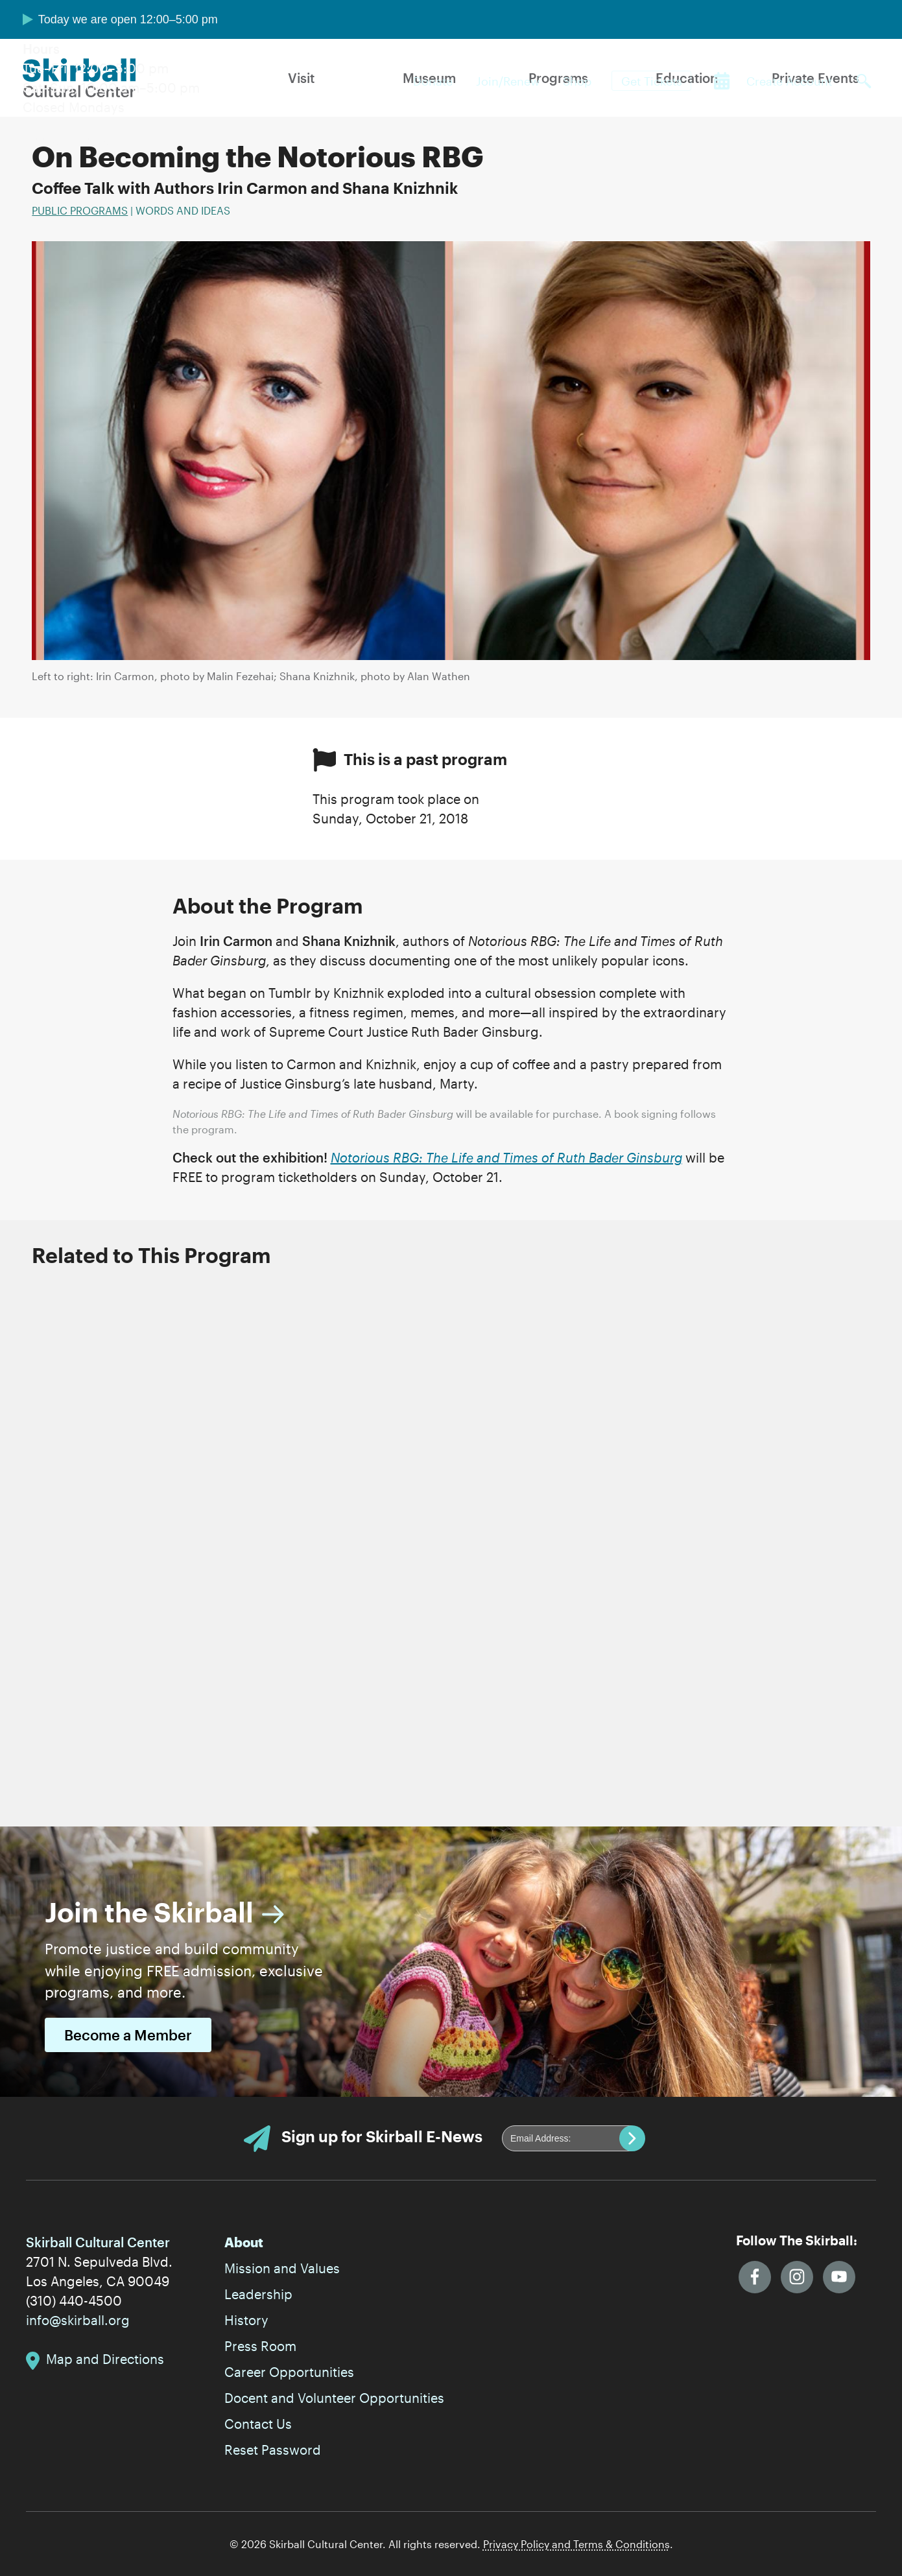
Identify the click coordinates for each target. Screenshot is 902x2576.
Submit (632, 2138)
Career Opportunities (289, 2372)
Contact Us (258, 2423)
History (246, 2320)
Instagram (797, 2277)
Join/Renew (508, 81)
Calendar (722, 81)
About (243, 2242)
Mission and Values (282, 2268)
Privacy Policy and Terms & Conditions (576, 2544)
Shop (577, 81)
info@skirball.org (78, 2320)
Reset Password (272, 2449)
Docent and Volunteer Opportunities (334, 2397)
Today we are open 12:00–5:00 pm (128, 19)
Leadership (258, 2294)
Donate (433, 81)
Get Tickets (651, 81)
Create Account (789, 81)
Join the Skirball (149, 1912)
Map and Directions (105, 2359)
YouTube (839, 2277)
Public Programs (80, 210)
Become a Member (128, 2034)
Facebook (755, 2277)
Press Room (260, 2346)
